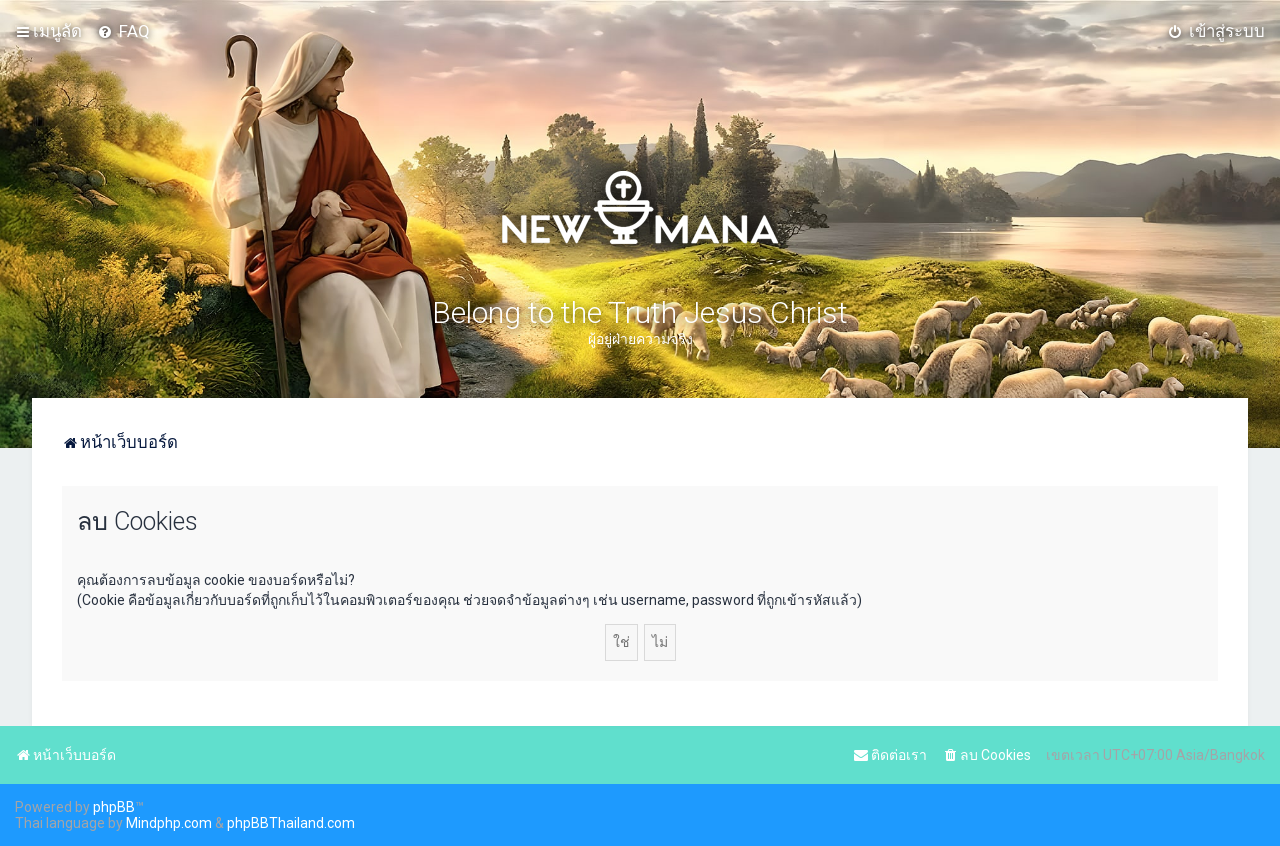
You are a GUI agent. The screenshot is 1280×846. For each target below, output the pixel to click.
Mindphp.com (169, 823)
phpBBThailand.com (291, 823)
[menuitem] (123, 31)
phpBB (114, 807)
